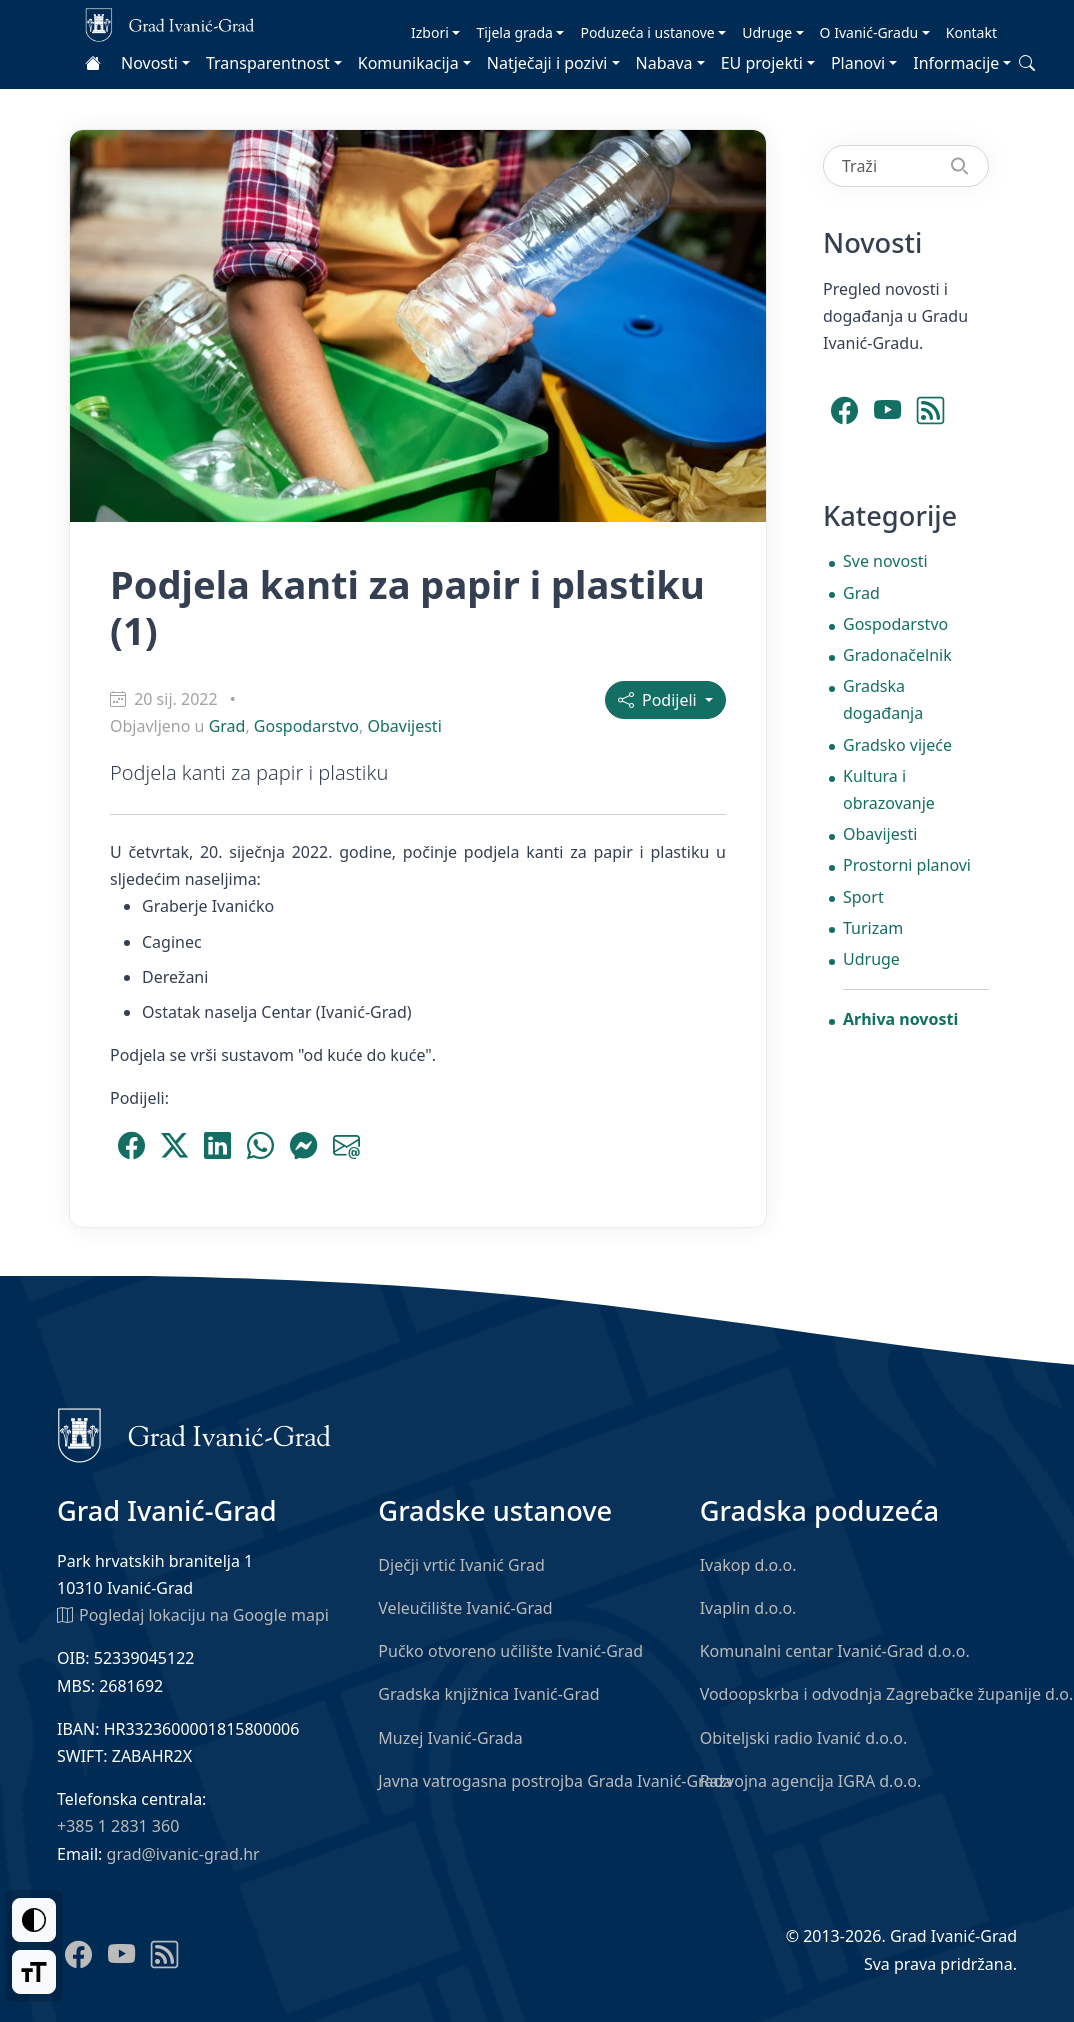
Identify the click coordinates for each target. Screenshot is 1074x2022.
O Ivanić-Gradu (869, 32)
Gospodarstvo (306, 726)
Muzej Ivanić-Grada (450, 1738)
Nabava (664, 63)
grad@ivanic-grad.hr (183, 1854)
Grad (227, 726)
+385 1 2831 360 (118, 1826)
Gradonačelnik (897, 655)
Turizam (873, 928)
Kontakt (971, 32)
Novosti (149, 63)
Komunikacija (408, 63)
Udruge (767, 32)
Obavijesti (404, 726)
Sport (863, 897)
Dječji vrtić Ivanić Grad (461, 1565)
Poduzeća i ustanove (647, 32)
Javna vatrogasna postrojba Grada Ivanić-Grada (555, 1781)
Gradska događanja (883, 699)
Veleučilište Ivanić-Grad (465, 1608)
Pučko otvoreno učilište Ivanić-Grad (510, 1651)
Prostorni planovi (907, 865)
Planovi (858, 63)
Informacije (956, 63)
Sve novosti (885, 561)
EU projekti (762, 63)
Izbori (430, 32)
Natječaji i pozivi (547, 63)
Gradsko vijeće (897, 745)
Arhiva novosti (900, 1019)
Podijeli (659, 700)
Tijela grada (514, 32)
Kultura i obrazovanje (889, 789)
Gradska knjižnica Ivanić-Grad (488, 1694)
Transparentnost (268, 63)
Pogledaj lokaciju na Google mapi (193, 1614)
